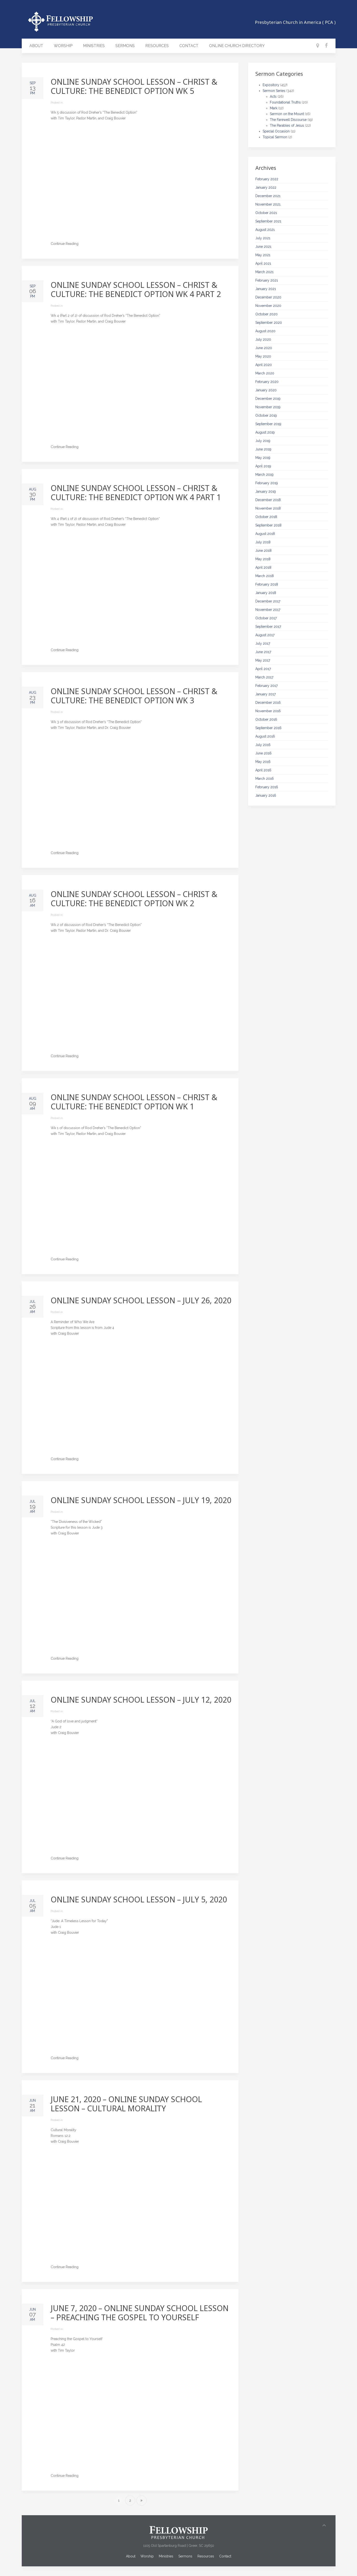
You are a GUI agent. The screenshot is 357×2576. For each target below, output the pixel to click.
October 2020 (266, 314)
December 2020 (268, 297)
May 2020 (263, 356)
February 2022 (266, 179)
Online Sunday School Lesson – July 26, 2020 (141, 1300)
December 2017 (267, 601)
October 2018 (266, 517)
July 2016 (263, 745)
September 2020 (268, 323)
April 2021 (263, 263)
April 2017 (263, 669)
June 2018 (263, 550)
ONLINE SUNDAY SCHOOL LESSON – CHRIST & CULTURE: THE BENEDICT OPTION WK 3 (134, 695)
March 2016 (264, 778)
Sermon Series (274, 91)
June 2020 (263, 348)
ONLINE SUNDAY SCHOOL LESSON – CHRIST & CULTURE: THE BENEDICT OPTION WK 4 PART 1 (136, 492)
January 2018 (265, 593)
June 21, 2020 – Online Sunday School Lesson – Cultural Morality (126, 2103)
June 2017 (263, 652)
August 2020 (265, 331)
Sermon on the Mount (287, 114)
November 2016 (268, 711)
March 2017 (264, 677)
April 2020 (263, 365)
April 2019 (263, 466)
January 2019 (265, 491)
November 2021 (267, 204)
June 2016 (263, 753)
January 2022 (265, 187)
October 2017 (266, 618)
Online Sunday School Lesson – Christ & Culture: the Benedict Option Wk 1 (134, 1102)
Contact (188, 45)
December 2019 (267, 399)
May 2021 (262, 255)
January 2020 (266, 390)
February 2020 (267, 382)
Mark (273, 108)
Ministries (94, 45)
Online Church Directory (237, 45)
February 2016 (266, 787)
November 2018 (268, 508)
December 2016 (268, 702)
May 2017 (262, 660)
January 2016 (265, 795)
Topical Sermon (275, 137)
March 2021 (264, 272)
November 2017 (267, 610)
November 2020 (268, 306)
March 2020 (264, 373)
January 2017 (265, 694)
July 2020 (263, 339)
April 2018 (263, 567)
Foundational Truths (285, 102)
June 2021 (263, 247)
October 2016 (266, 719)
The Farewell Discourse (288, 120)
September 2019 (268, 424)
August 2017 (264, 635)
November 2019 (267, 407)
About (36, 45)
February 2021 (266, 280)
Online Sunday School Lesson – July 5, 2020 (139, 1899)
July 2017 (262, 643)
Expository (271, 85)
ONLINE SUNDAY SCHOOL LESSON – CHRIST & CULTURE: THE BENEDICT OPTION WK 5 (134, 86)
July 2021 (262, 238)
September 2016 (268, 728)
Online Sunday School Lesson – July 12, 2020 (141, 1699)
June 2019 (263, 449)
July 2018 (263, 542)
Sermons (125, 45)
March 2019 (264, 475)
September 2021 (268, 221)
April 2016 (263, 770)
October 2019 (266, 415)
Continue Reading (64, 244)
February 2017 (266, 686)
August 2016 (265, 736)
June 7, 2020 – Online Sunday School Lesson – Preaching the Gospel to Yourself (140, 2312)
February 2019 (266, 483)
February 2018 (266, 584)
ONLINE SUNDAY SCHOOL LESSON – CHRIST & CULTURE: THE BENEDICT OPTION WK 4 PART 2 (136, 289)
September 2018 (268, 525)
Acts (273, 96)
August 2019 (265, 432)
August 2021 (265, 230)
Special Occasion (276, 131)
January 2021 (265, 289)
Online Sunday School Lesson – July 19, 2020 (141, 1500)
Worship (63, 45)
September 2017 (268, 626)
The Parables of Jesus (287, 125)
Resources (157, 45)
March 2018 (264, 576)
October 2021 (266, 213)
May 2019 (262, 458)
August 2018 (265, 534)
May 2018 (263, 559)
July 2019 (262, 441)
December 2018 (268, 500)
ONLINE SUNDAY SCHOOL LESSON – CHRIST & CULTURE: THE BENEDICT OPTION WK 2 (134, 898)
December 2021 (267, 196)
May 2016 (263, 762)
